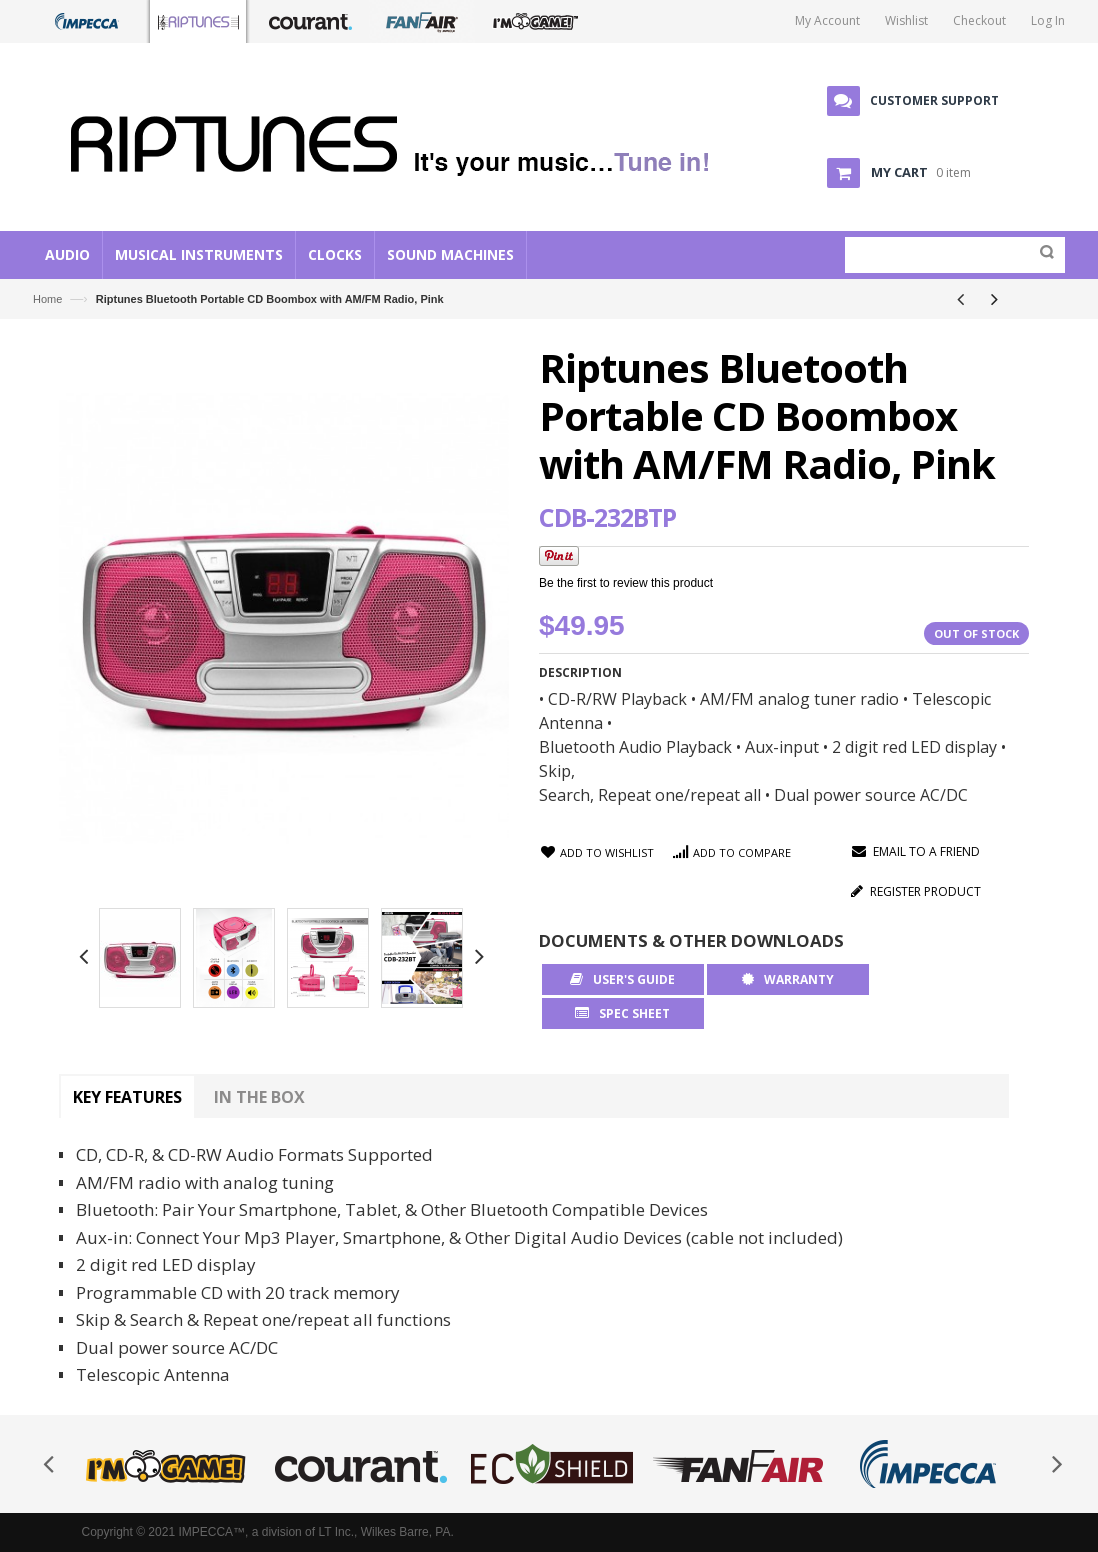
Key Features (127, 1097)
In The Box (259, 1097)
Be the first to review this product (626, 583)
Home (47, 299)
